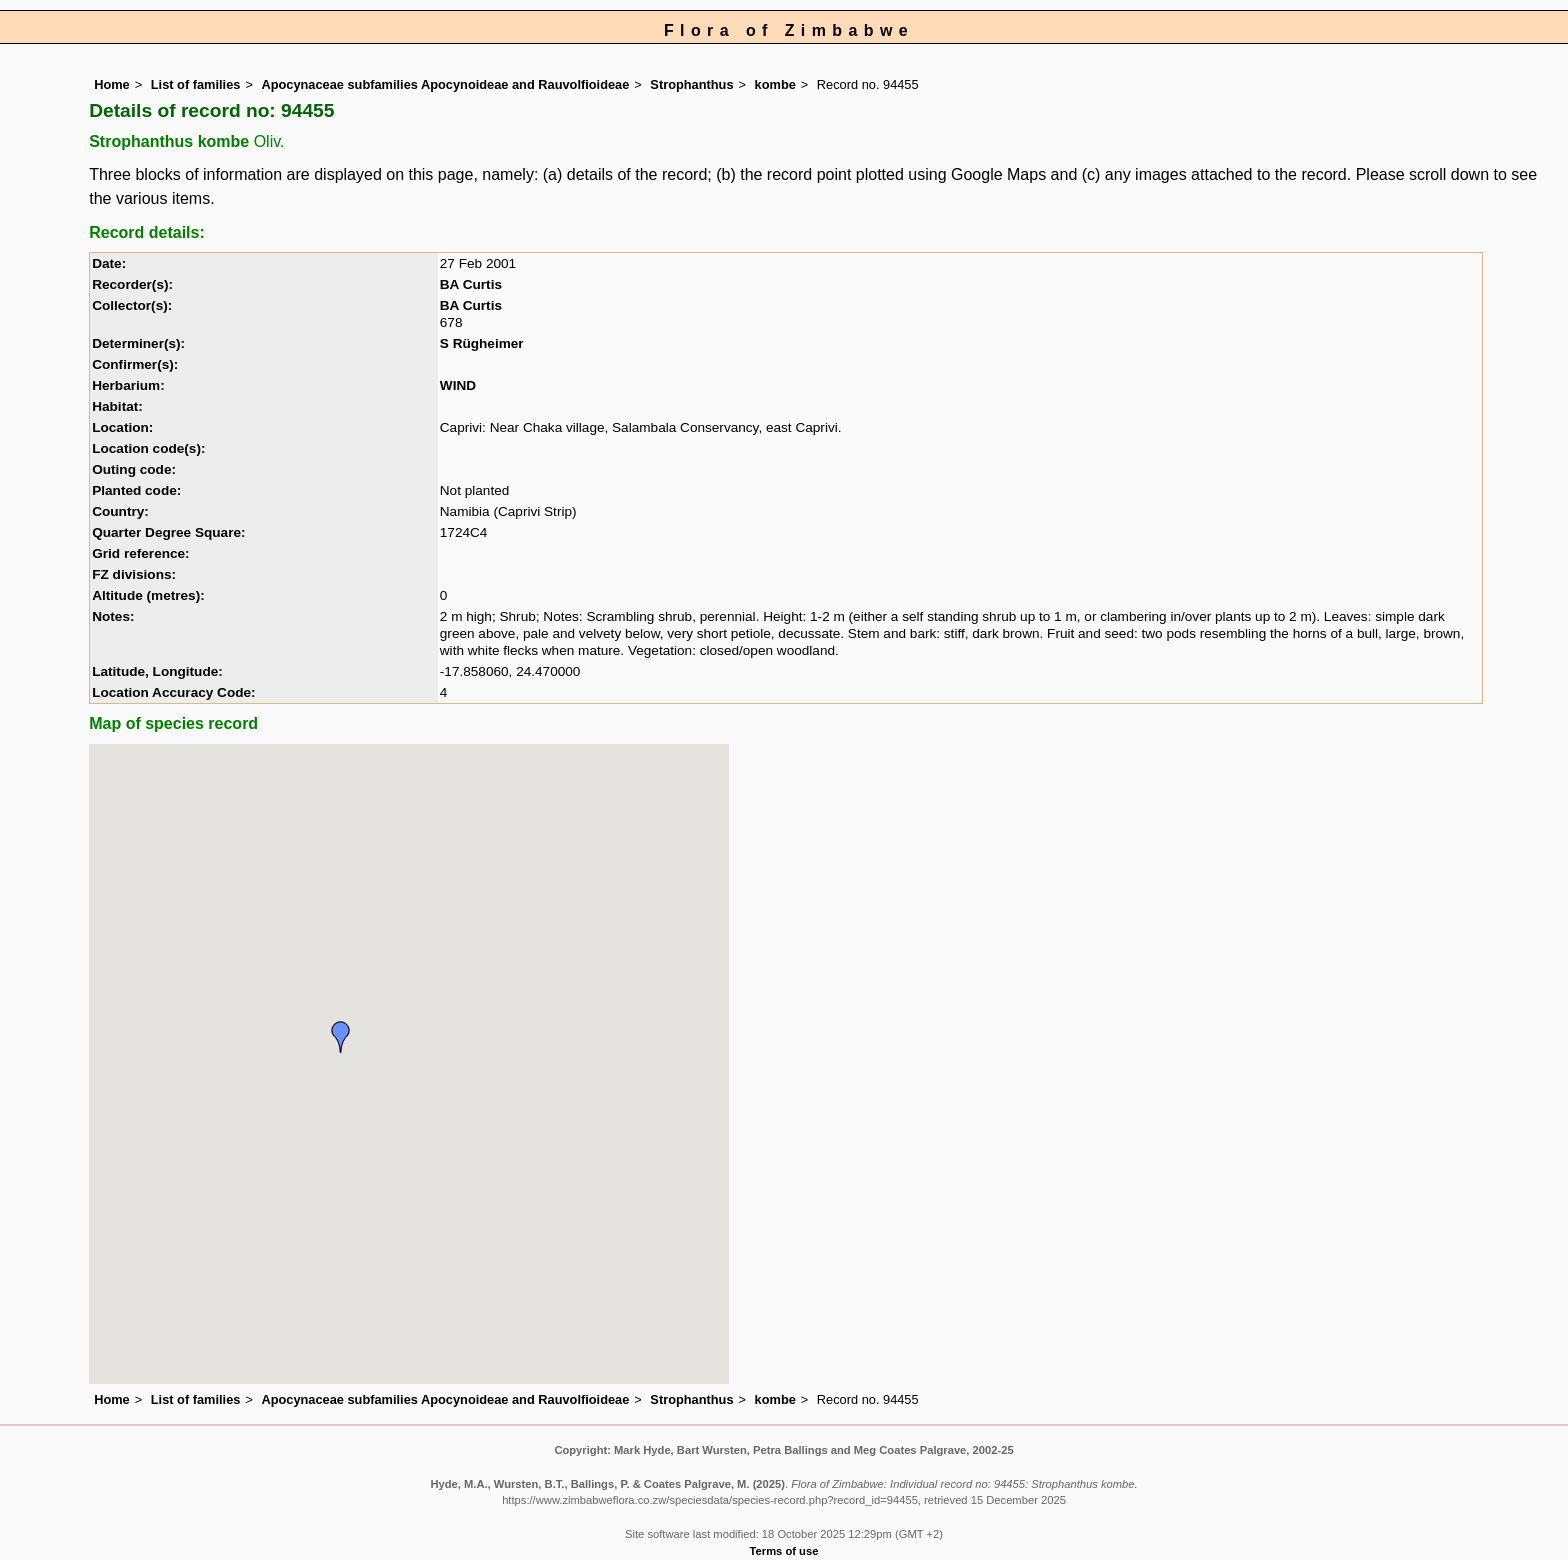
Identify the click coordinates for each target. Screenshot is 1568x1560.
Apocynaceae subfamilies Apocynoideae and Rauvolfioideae (445, 84)
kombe (775, 84)
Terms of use (784, 1551)
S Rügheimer (482, 343)
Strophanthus (691, 84)
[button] (341, 1037)
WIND (458, 385)
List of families (196, 84)
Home (112, 84)
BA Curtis (471, 284)
